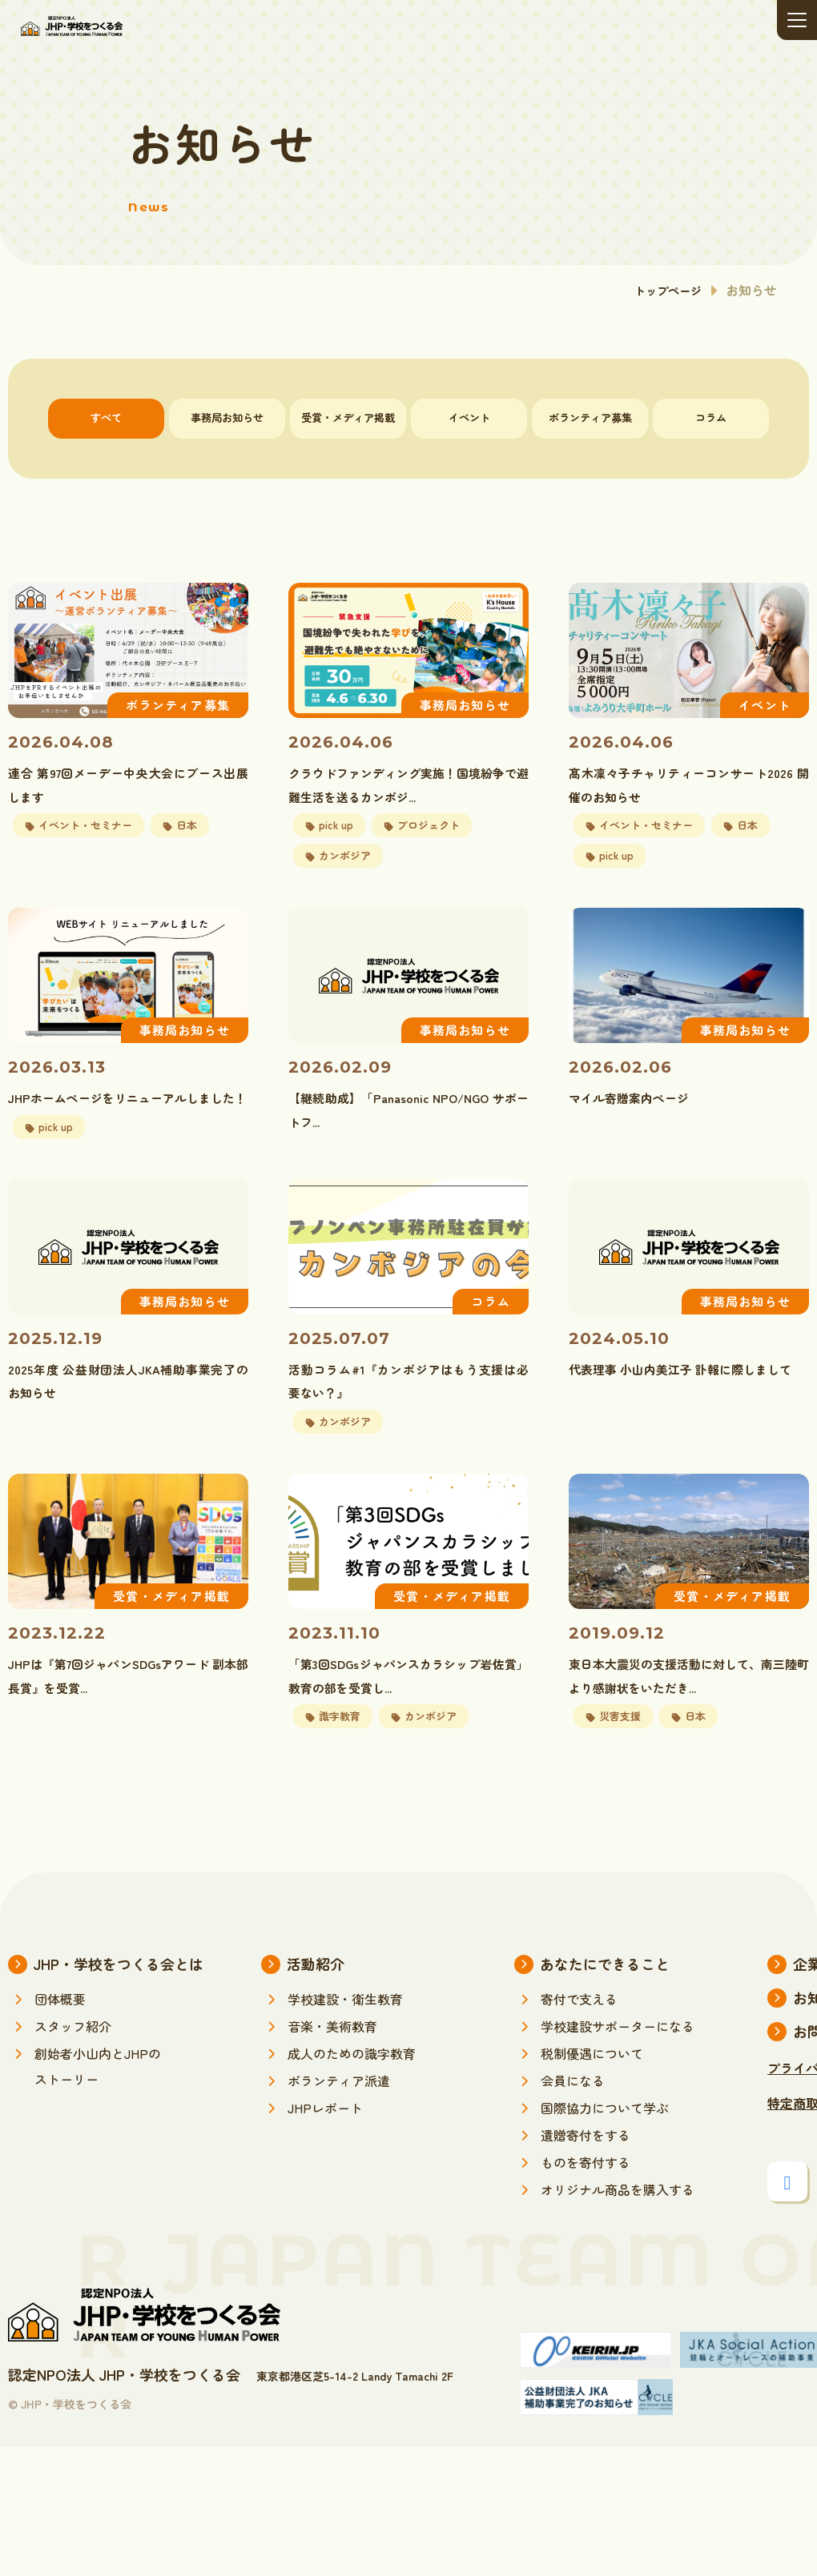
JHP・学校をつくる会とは (118, 2009)
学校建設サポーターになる (617, 2071)
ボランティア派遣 (339, 2126)
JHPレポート (325, 2153)
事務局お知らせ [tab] (227, 418)
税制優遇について (592, 2099)
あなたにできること (605, 2009)
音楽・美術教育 (332, 2071)
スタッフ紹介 (72, 2071)
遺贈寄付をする (585, 2180)
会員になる (573, 2126)
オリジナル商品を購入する (617, 2235)
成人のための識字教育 (352, 2099)
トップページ (663, 289)
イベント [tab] (469, 418)
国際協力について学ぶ (605, 2153)
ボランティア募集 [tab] (590, 418)
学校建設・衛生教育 (345, 2044)
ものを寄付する (585, 2207)
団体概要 (60, 2044)
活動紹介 (315, 2009)
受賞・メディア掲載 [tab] (348, 418)
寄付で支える (579, 2044)
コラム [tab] (711, 418)
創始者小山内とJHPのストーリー (97, 2111)
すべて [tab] (106, 418)
